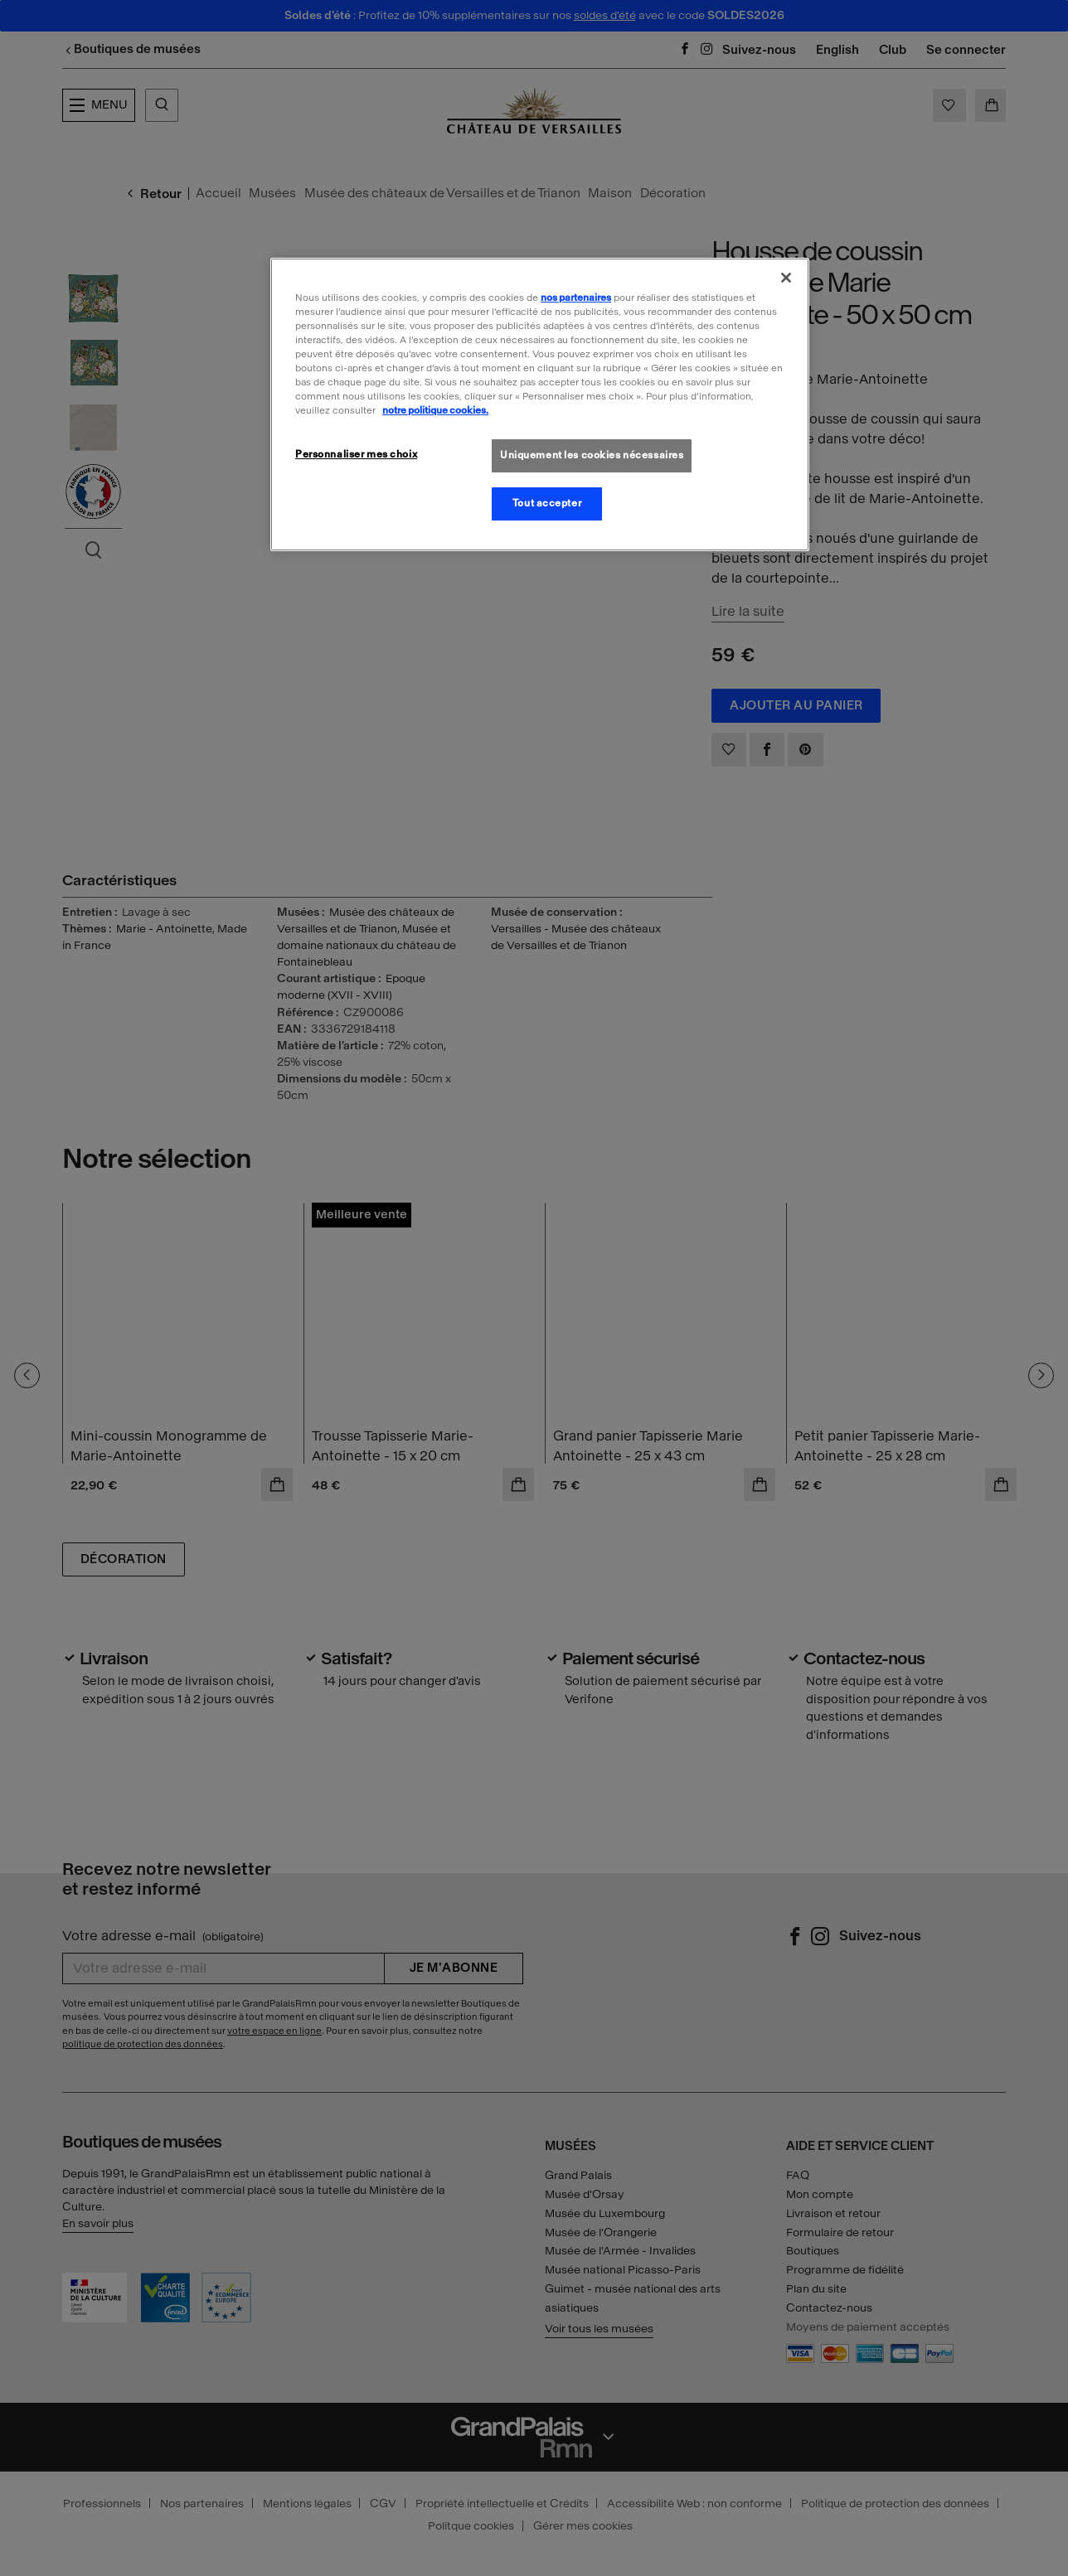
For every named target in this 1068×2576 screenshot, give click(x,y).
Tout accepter (546, 503)
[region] (539, 404)
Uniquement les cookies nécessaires (591, 455)
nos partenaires (576, 298)
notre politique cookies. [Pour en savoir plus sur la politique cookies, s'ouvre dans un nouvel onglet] (435, 410)
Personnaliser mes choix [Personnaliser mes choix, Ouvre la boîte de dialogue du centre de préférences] (356, 454)
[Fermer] (786, 277)
